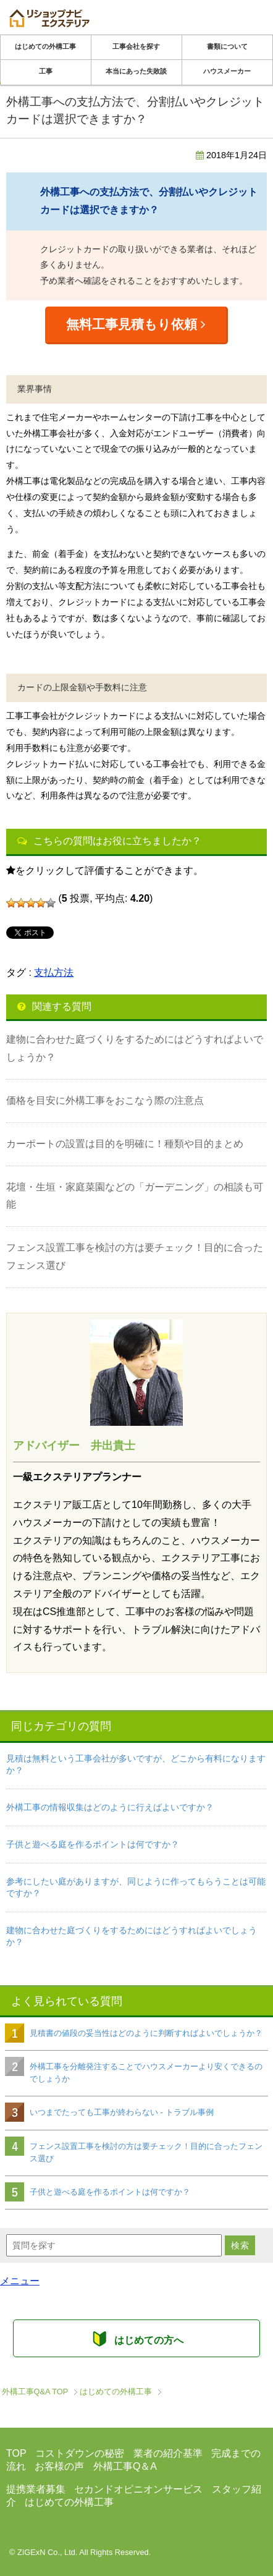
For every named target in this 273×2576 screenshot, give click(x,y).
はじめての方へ (136, 2338)
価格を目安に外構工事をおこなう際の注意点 (105, 1100)
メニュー (20, 2281)
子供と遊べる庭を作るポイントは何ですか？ (92, 1844)
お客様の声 (59, 2466)
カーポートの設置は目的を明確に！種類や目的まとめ (124, 1143)
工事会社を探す (136, 46)
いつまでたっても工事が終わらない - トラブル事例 (122, 2112)
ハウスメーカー (227, 71)
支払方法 (54, 972)
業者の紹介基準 (168, 2453)
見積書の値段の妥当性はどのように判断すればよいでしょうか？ (146, 2033)
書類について (227, 46)
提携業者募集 (35, 2489)
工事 (45, 71)
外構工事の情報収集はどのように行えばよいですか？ (110, 1807)
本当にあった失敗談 (136, 71)
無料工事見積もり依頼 (135, 324)
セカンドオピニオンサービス (138, 2489)
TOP (35, 2391)
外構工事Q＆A (125, 2466)
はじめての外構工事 (45, 46)
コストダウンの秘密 (79, 2453)
